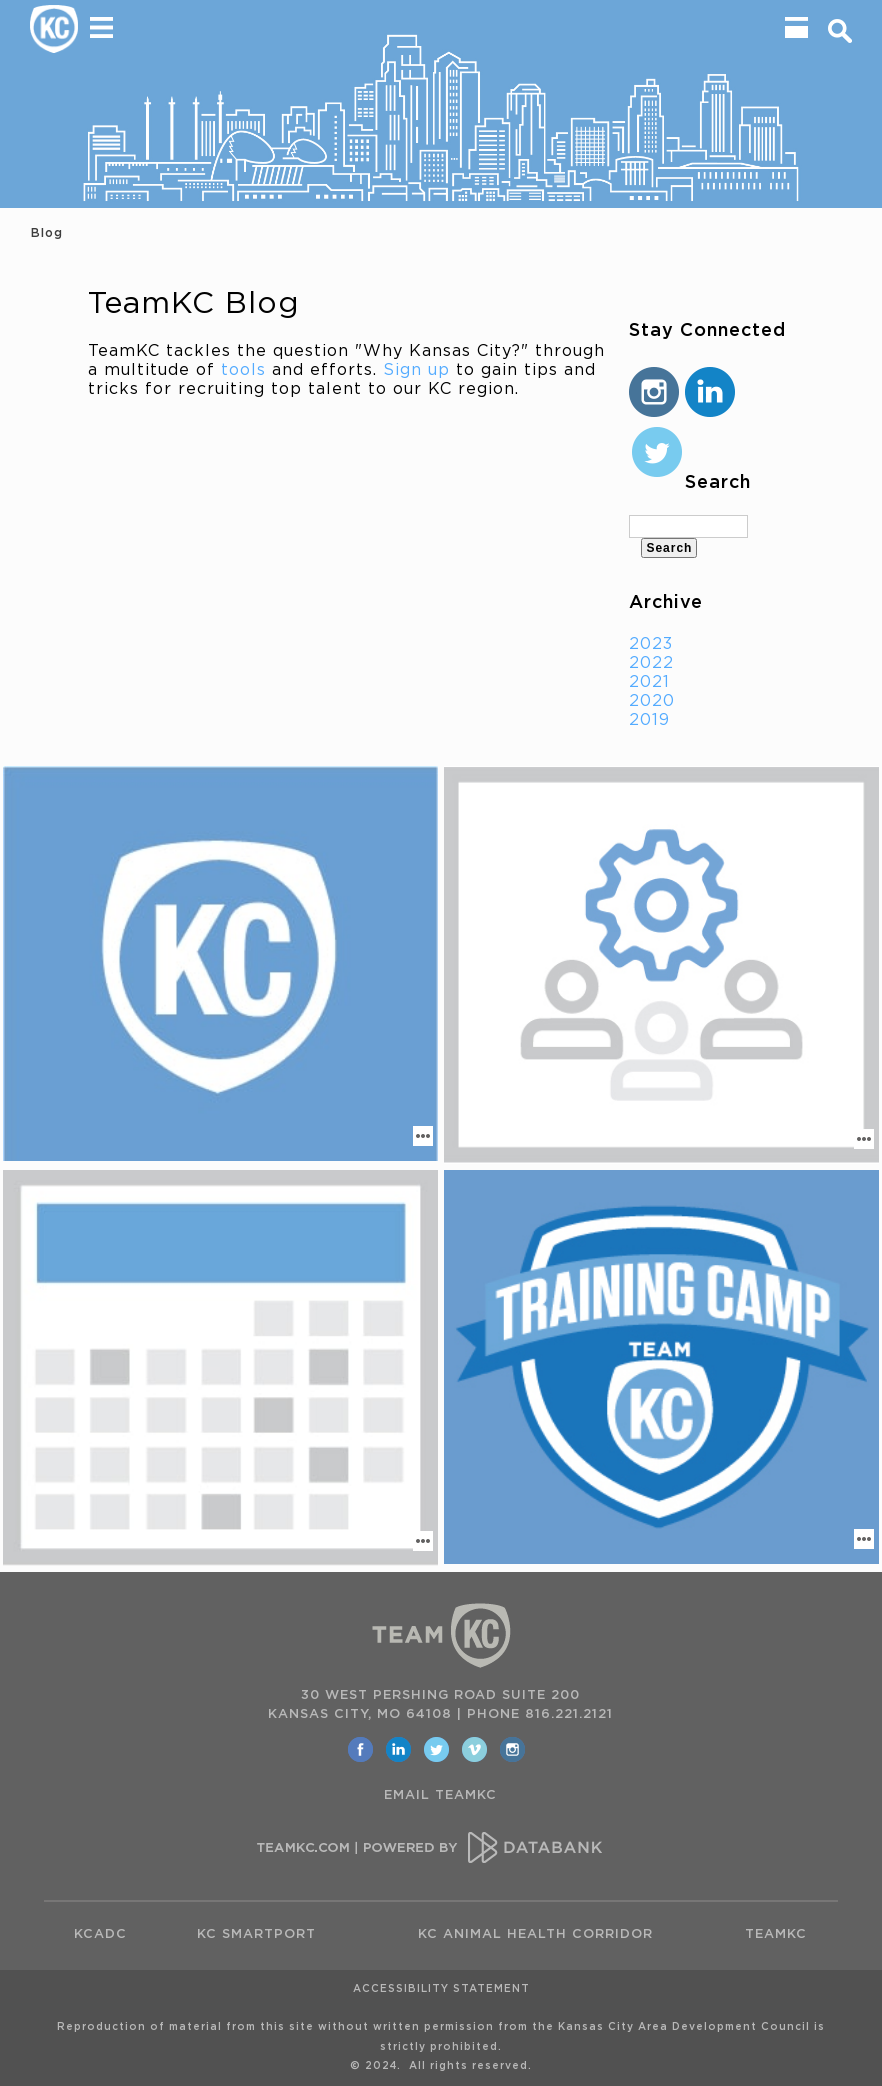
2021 (649, 682)
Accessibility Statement (441, 1989)
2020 (652, 701)
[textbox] (688, 526)
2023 (651, 644)
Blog (47, 233)
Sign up (416, 370)
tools (243, 370)
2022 (651, 663)
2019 (649, 720)
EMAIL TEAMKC (440, 1795)
